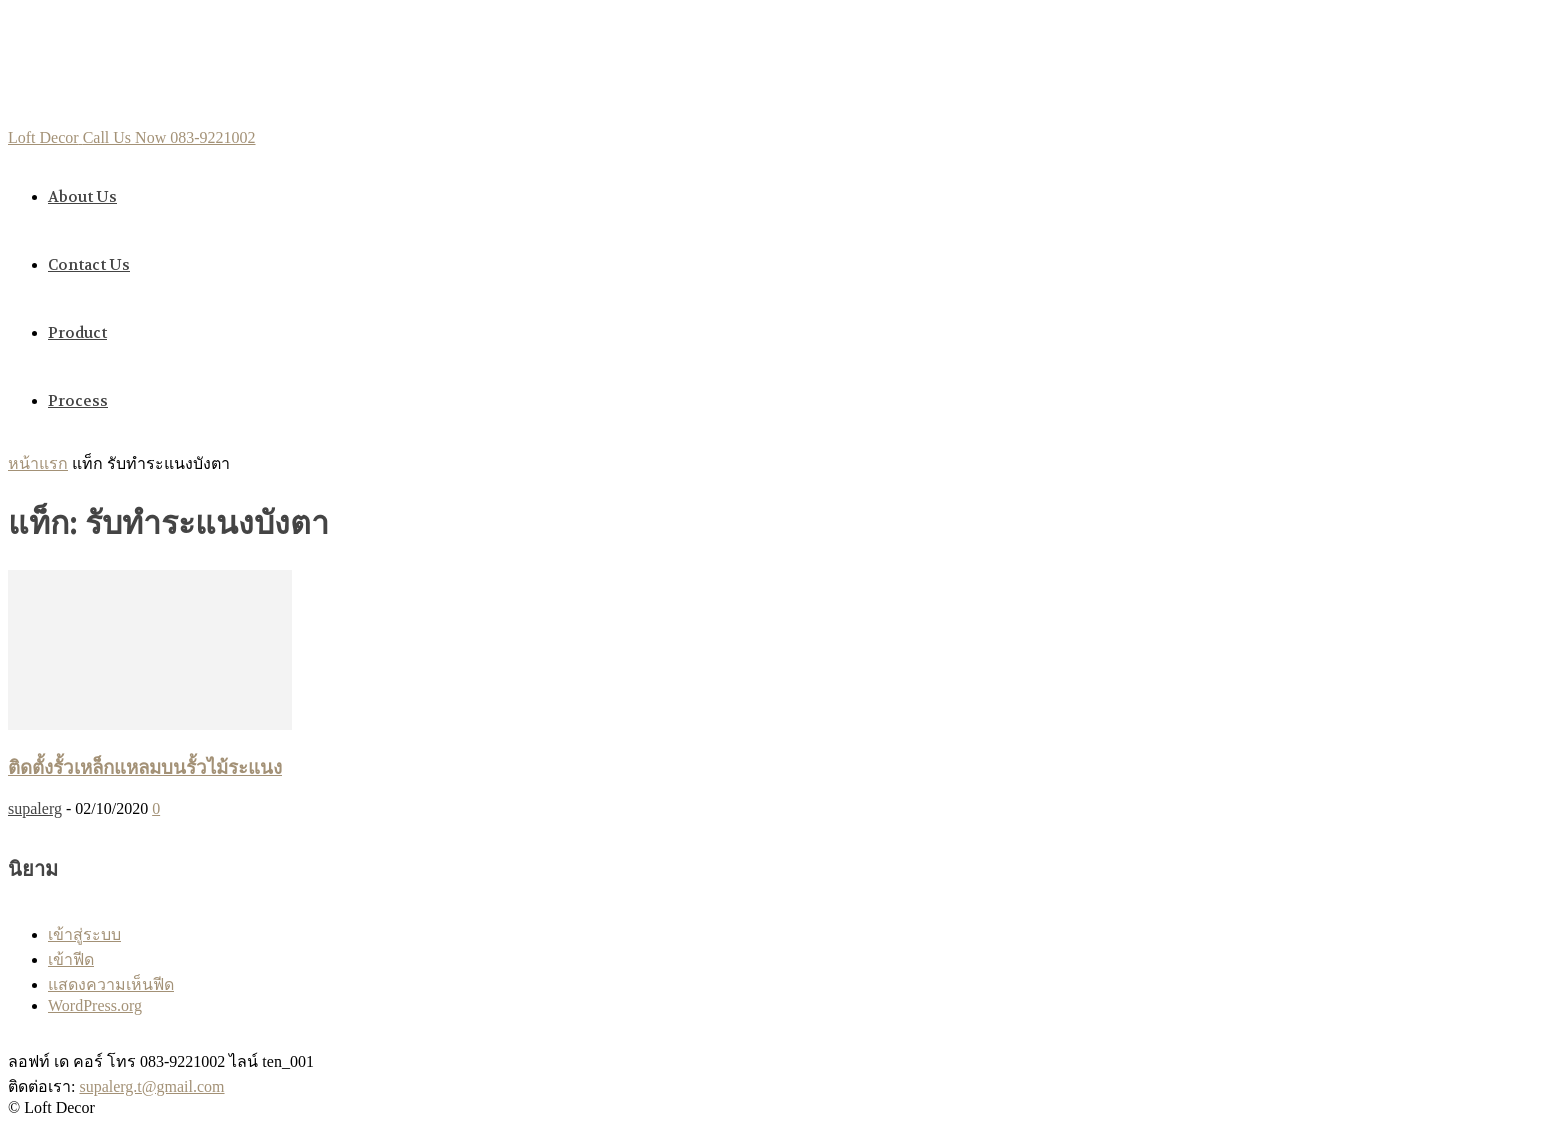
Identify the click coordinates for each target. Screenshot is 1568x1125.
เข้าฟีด (71, 959)
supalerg (35, 808)
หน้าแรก (38, 463)
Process (78, 401)
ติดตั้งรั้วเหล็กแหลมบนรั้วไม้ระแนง (145, 768)
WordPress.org (95, 1005)
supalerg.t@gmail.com (151, 1086)
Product (77, 333)
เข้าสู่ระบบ (84, 934)
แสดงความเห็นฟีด (111, 984)
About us (82, 197)
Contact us (89, 265)
